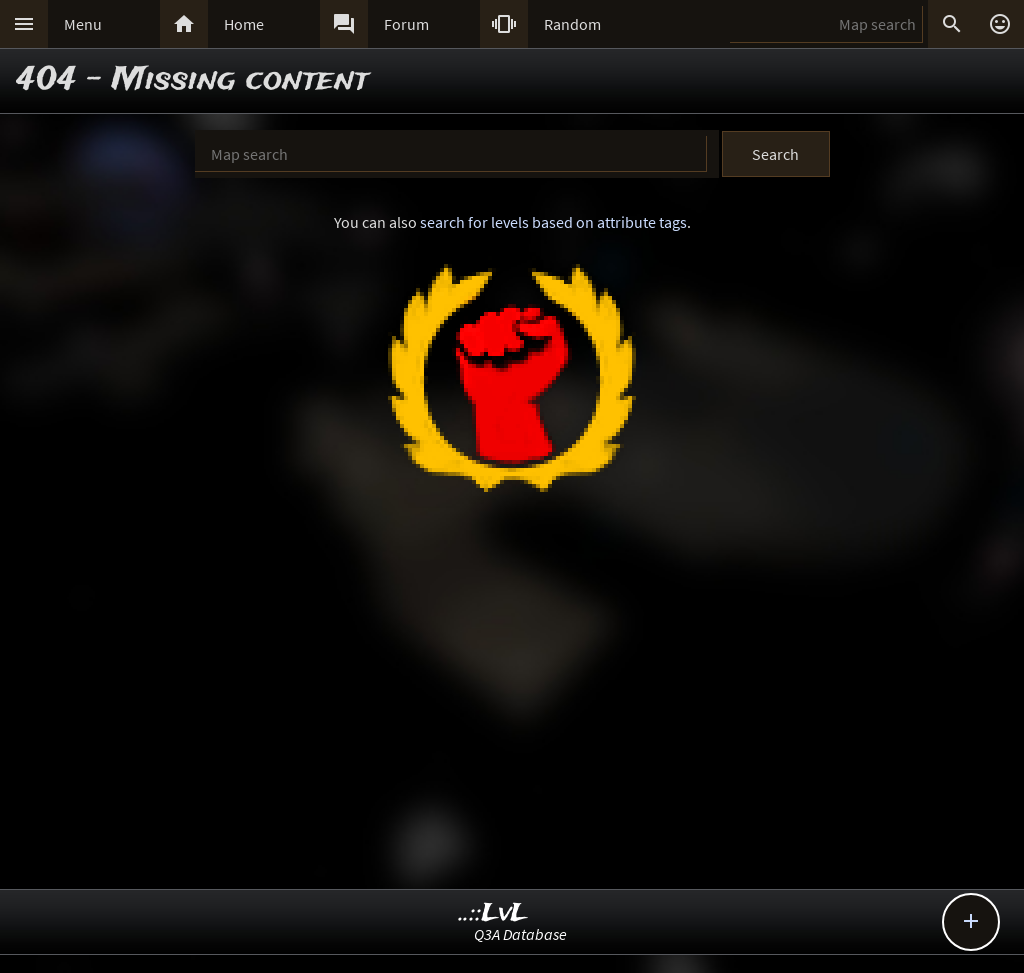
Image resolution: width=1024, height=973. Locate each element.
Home (244, 24)
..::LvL (493, 913)
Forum (406, 24)
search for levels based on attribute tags (553, 222)
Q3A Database (520, 934)
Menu (83, 24)
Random (572, 24)
